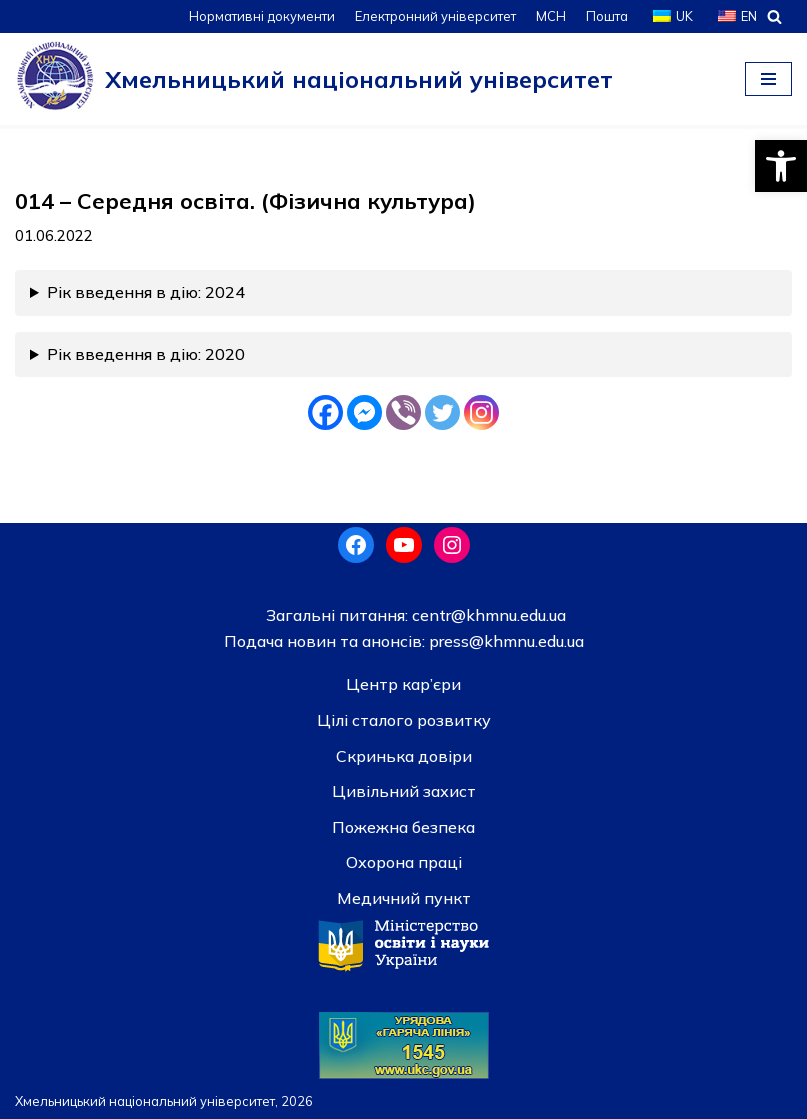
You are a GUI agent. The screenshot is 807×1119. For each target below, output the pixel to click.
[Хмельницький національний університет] (314, 79)
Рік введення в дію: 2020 (146, 354)
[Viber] (403, 412)
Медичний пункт (404, 898)
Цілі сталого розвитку (404, 720)
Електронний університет (435, 16)
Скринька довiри (404, 756)
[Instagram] (481, 412)
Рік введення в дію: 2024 (146, 292)
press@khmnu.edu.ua (504, 641)
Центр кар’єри (403, 684)
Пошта (607, 16)
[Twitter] (442, 412)
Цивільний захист (404, 791)
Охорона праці (404, 862)
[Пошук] (774, 16)
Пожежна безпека (403, 827)
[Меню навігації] (768, 79)
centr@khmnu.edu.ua (487, 615)
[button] (781, 166)
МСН (551, 16)
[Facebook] (325, 412)
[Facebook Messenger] (364, 412)
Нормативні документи (262, 16)
